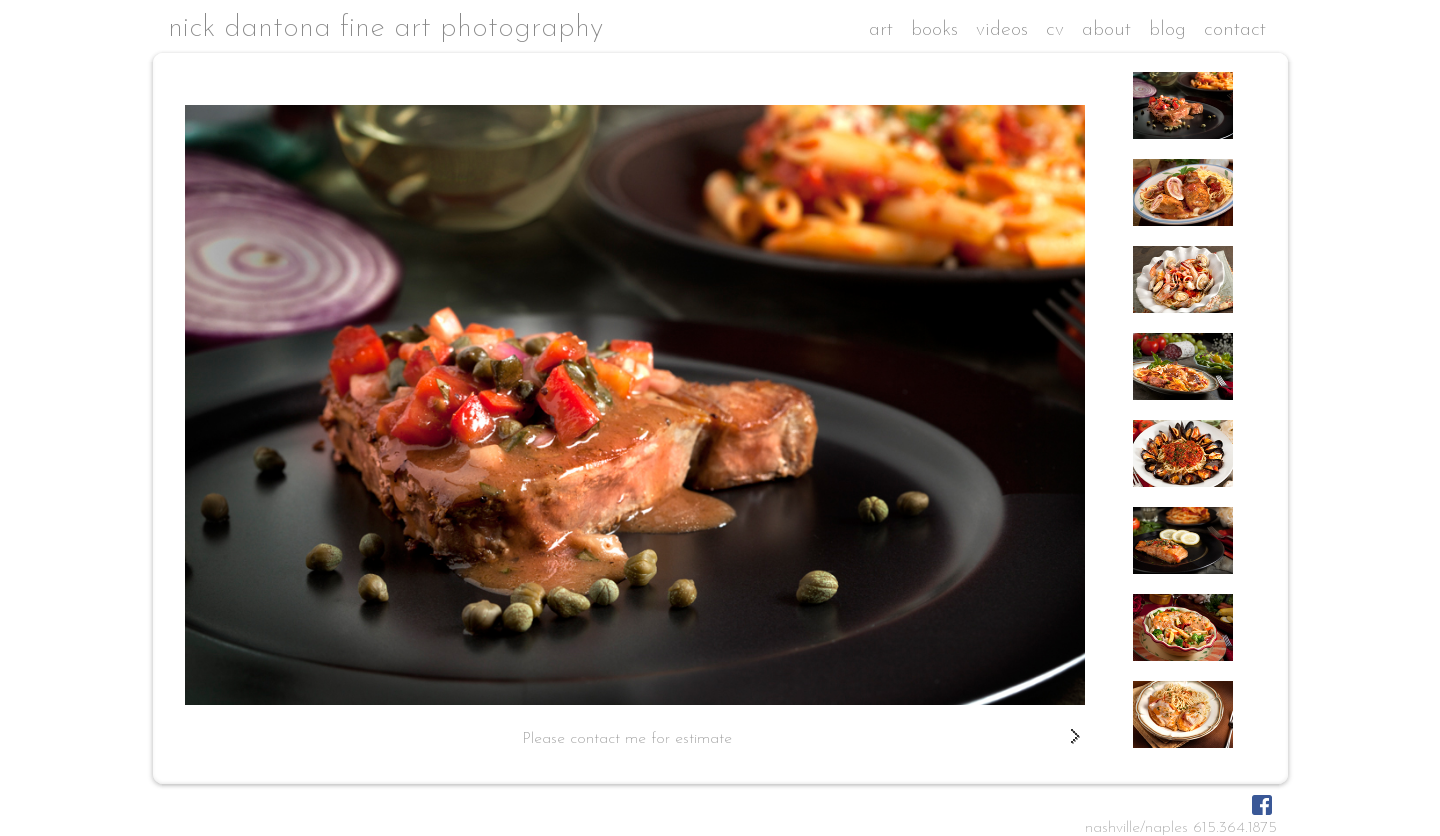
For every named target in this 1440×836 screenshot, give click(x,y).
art (881, 30)
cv (1055, 30)
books (934, 30)
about (1106, 30)
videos (1002, 30)
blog (1167, 30)
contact (1235, 30)
